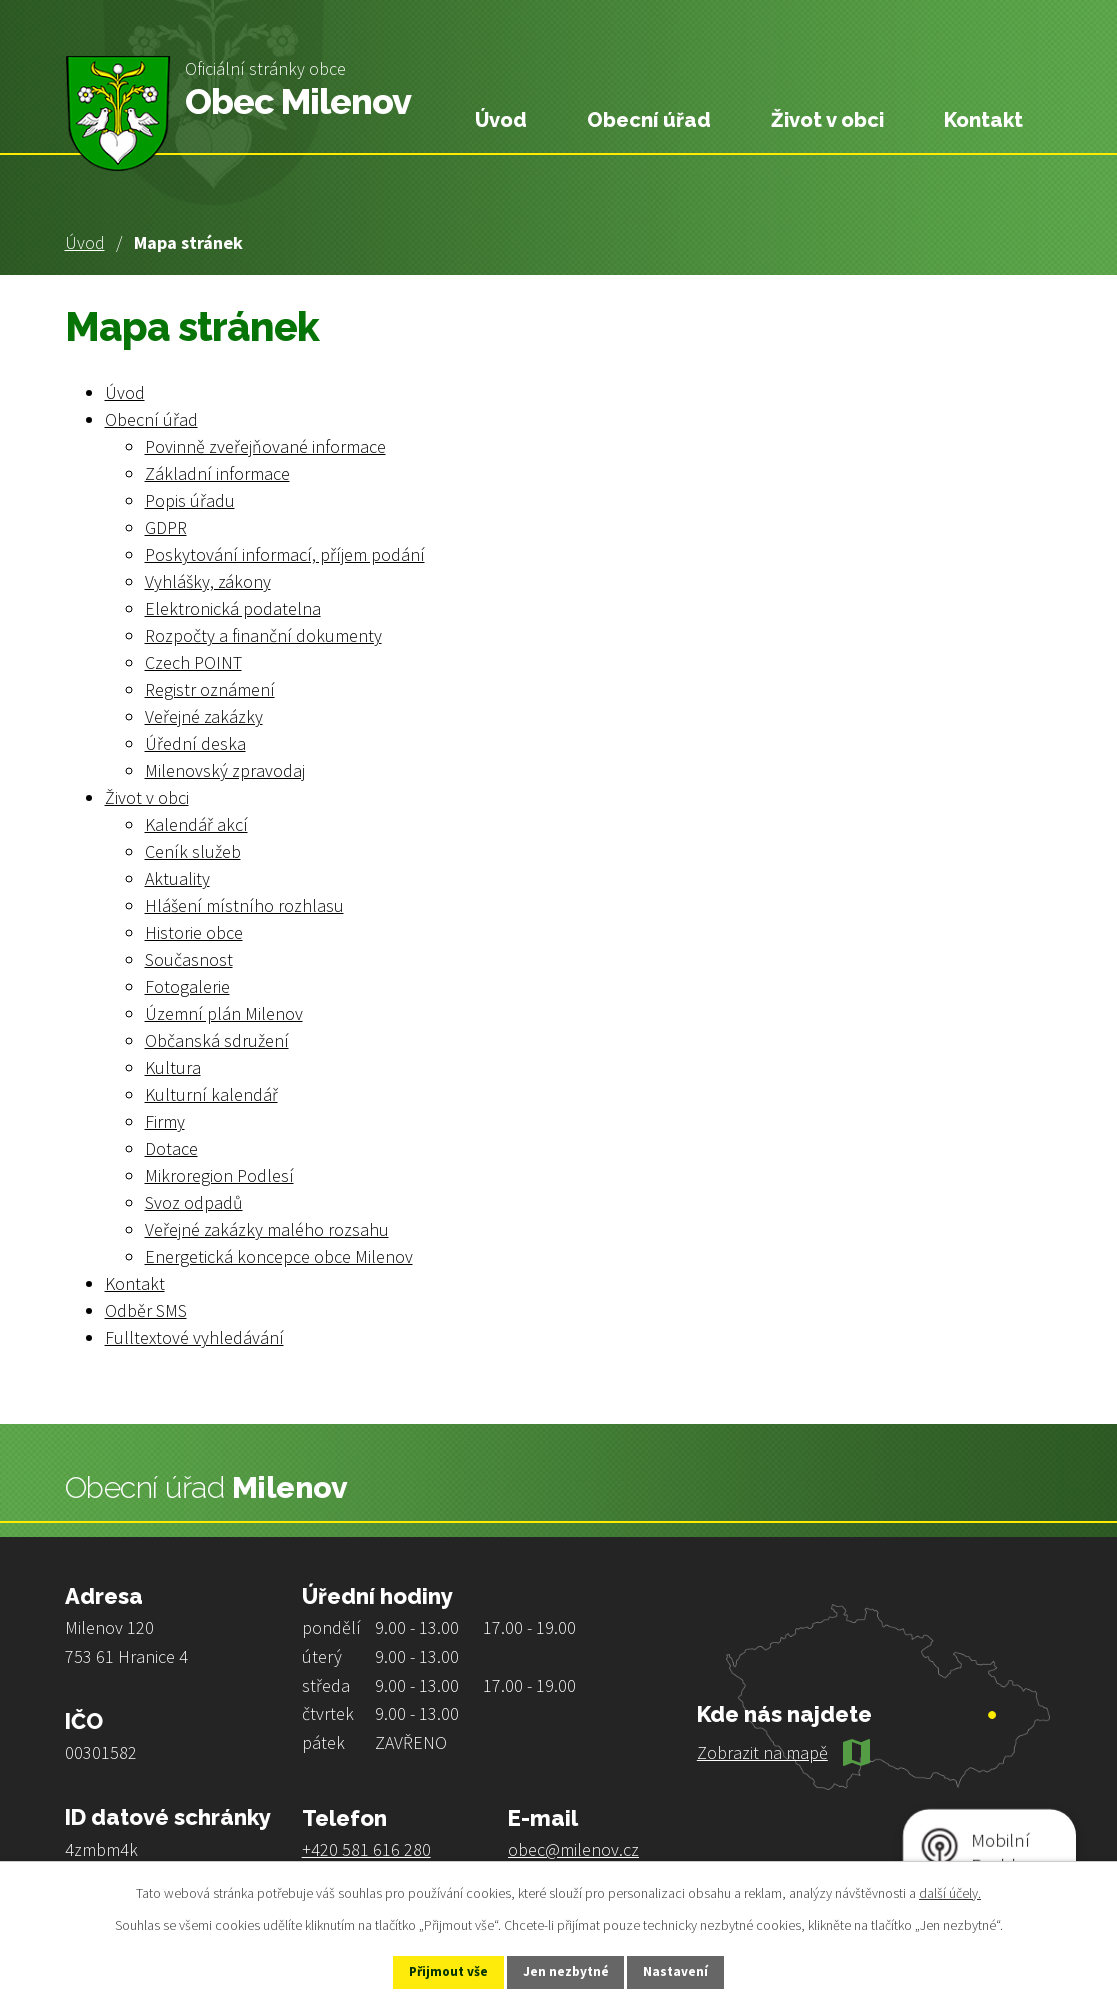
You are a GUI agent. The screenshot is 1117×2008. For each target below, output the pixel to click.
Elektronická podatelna (233, 608)
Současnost (189, 959)
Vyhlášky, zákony (208, 581)
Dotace (171, 1148)
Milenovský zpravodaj (225, 770)
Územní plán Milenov (224, 1013)
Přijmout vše (436, 1971)
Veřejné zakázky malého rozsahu (267, 1229)
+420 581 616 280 (366, 1849)
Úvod (85, 242)
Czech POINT (193, 662)
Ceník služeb (193, 851)
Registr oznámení (210, 689)
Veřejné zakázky (204, 716)
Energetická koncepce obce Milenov (279, 1256)
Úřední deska (195, 743)
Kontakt (983, 120)
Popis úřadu (190, 500)
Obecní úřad (649, 120)
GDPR (166, 527)
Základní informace (217, 473)
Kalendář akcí (196, 824)
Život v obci (827, 120)
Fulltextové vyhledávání (194, 1337)
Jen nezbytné (567, 1971)
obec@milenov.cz (573, 1849)
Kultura (173, 1067)
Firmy (165, 1121)
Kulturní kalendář (211, 1094)
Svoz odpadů (194, 1202)
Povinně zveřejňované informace (265, 446)
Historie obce (194, 932)
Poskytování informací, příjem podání (285, 554)
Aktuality (177, 878)
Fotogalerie (187, 986)
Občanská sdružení (217, 1040)
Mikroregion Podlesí (219, 1175)
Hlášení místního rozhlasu (244, 905)
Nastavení (689, 1971)
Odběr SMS (146, 1310)
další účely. (950, 1891)
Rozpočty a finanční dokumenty (263, 635)
